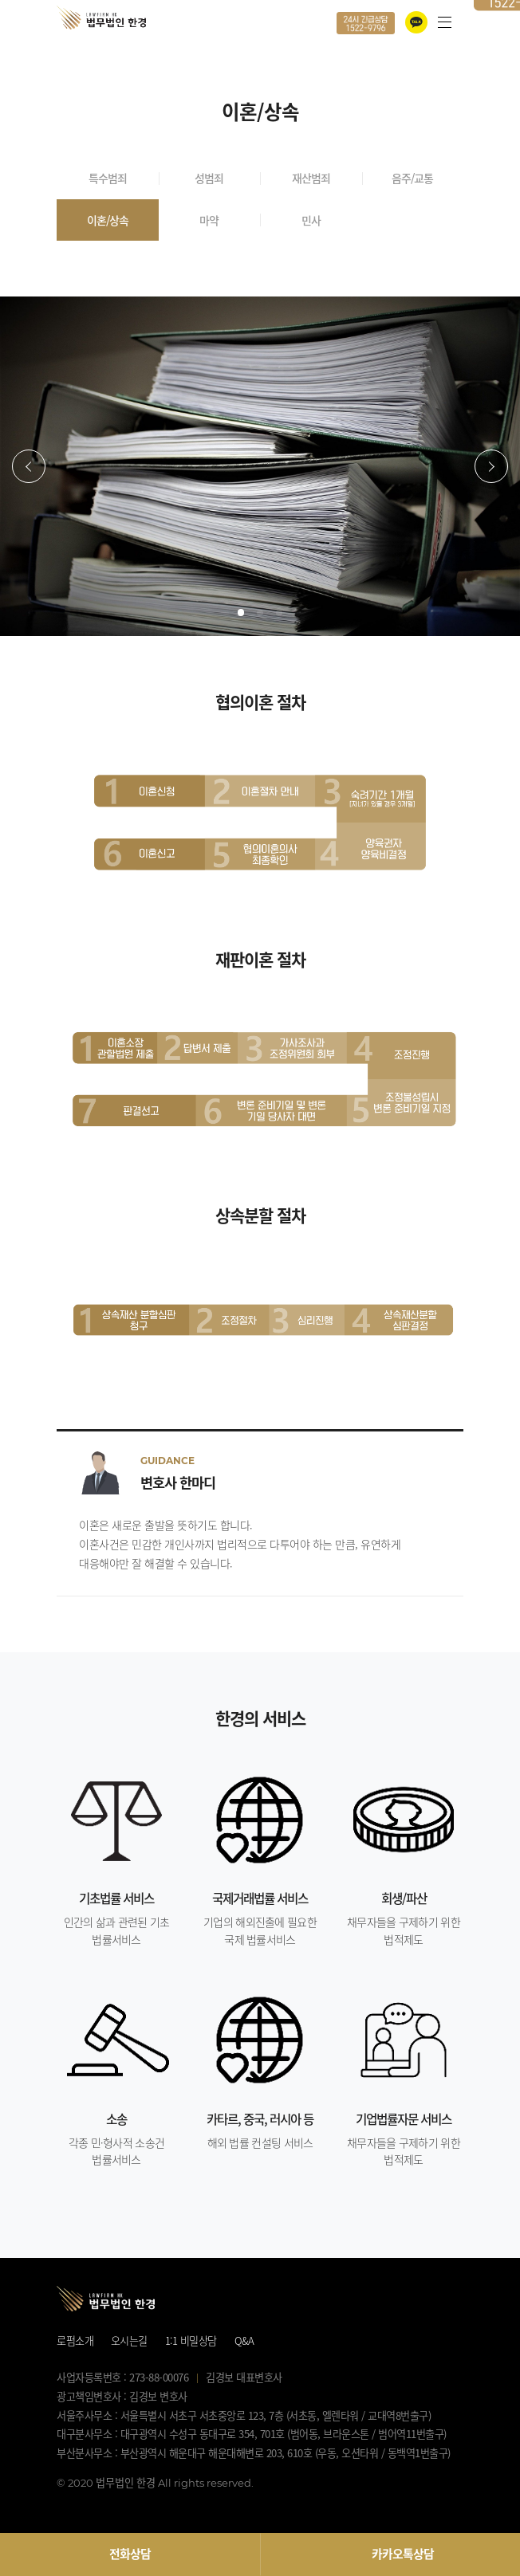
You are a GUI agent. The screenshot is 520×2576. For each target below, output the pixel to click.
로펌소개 (75, 2340)
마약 (209, 220)
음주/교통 (412, 178)
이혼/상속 (107, 220)
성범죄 (209, 178)
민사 (311, 220)
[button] (28, 466)
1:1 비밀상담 (191, 2340)
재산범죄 (311, 178)
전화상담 (130, 2553)
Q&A (244, 2340)
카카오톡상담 (403, 2553)
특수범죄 (108, 178)
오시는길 (129, 2340)
